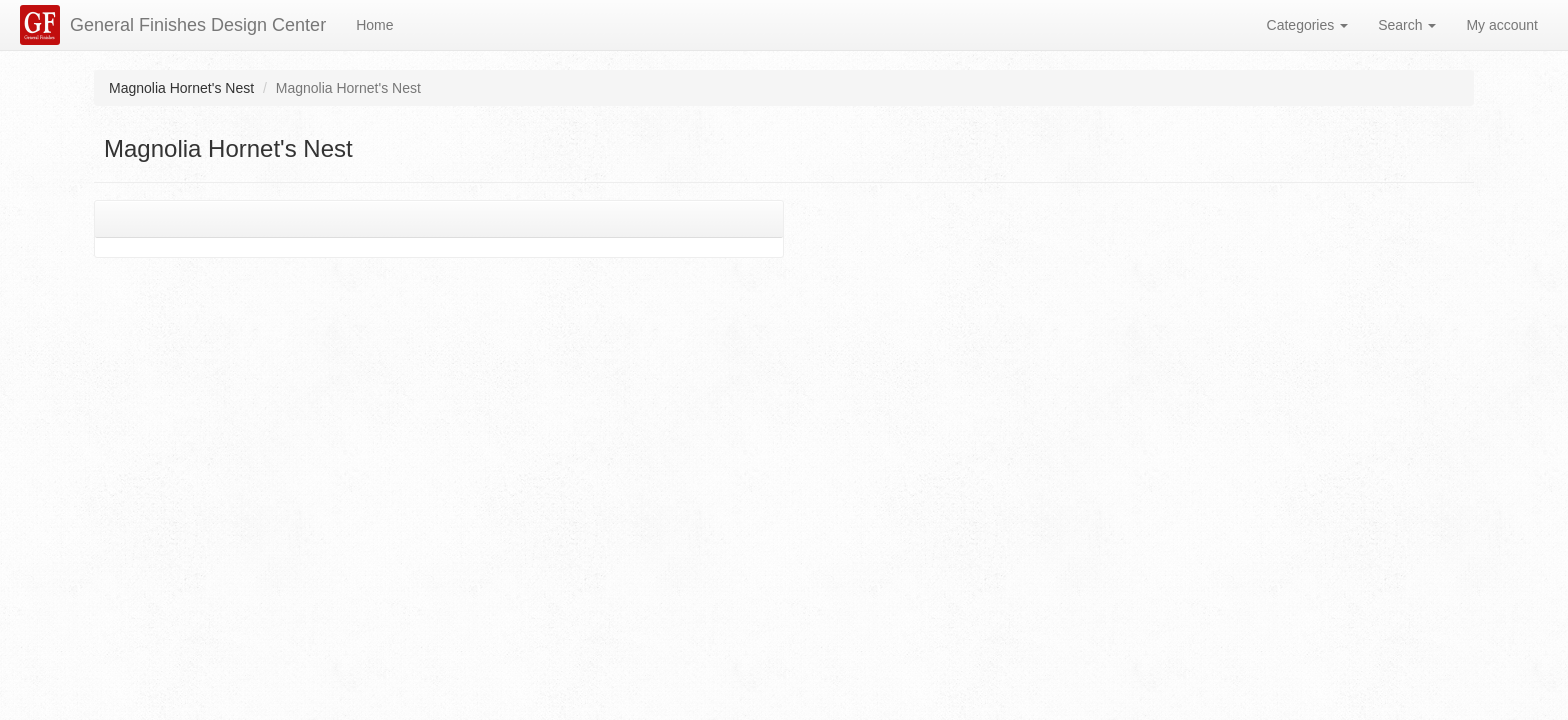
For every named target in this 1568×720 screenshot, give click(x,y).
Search (1407, 25)
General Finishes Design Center (198, 25)
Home (374, 25)
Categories (1308, 25)
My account (1502, 25)
